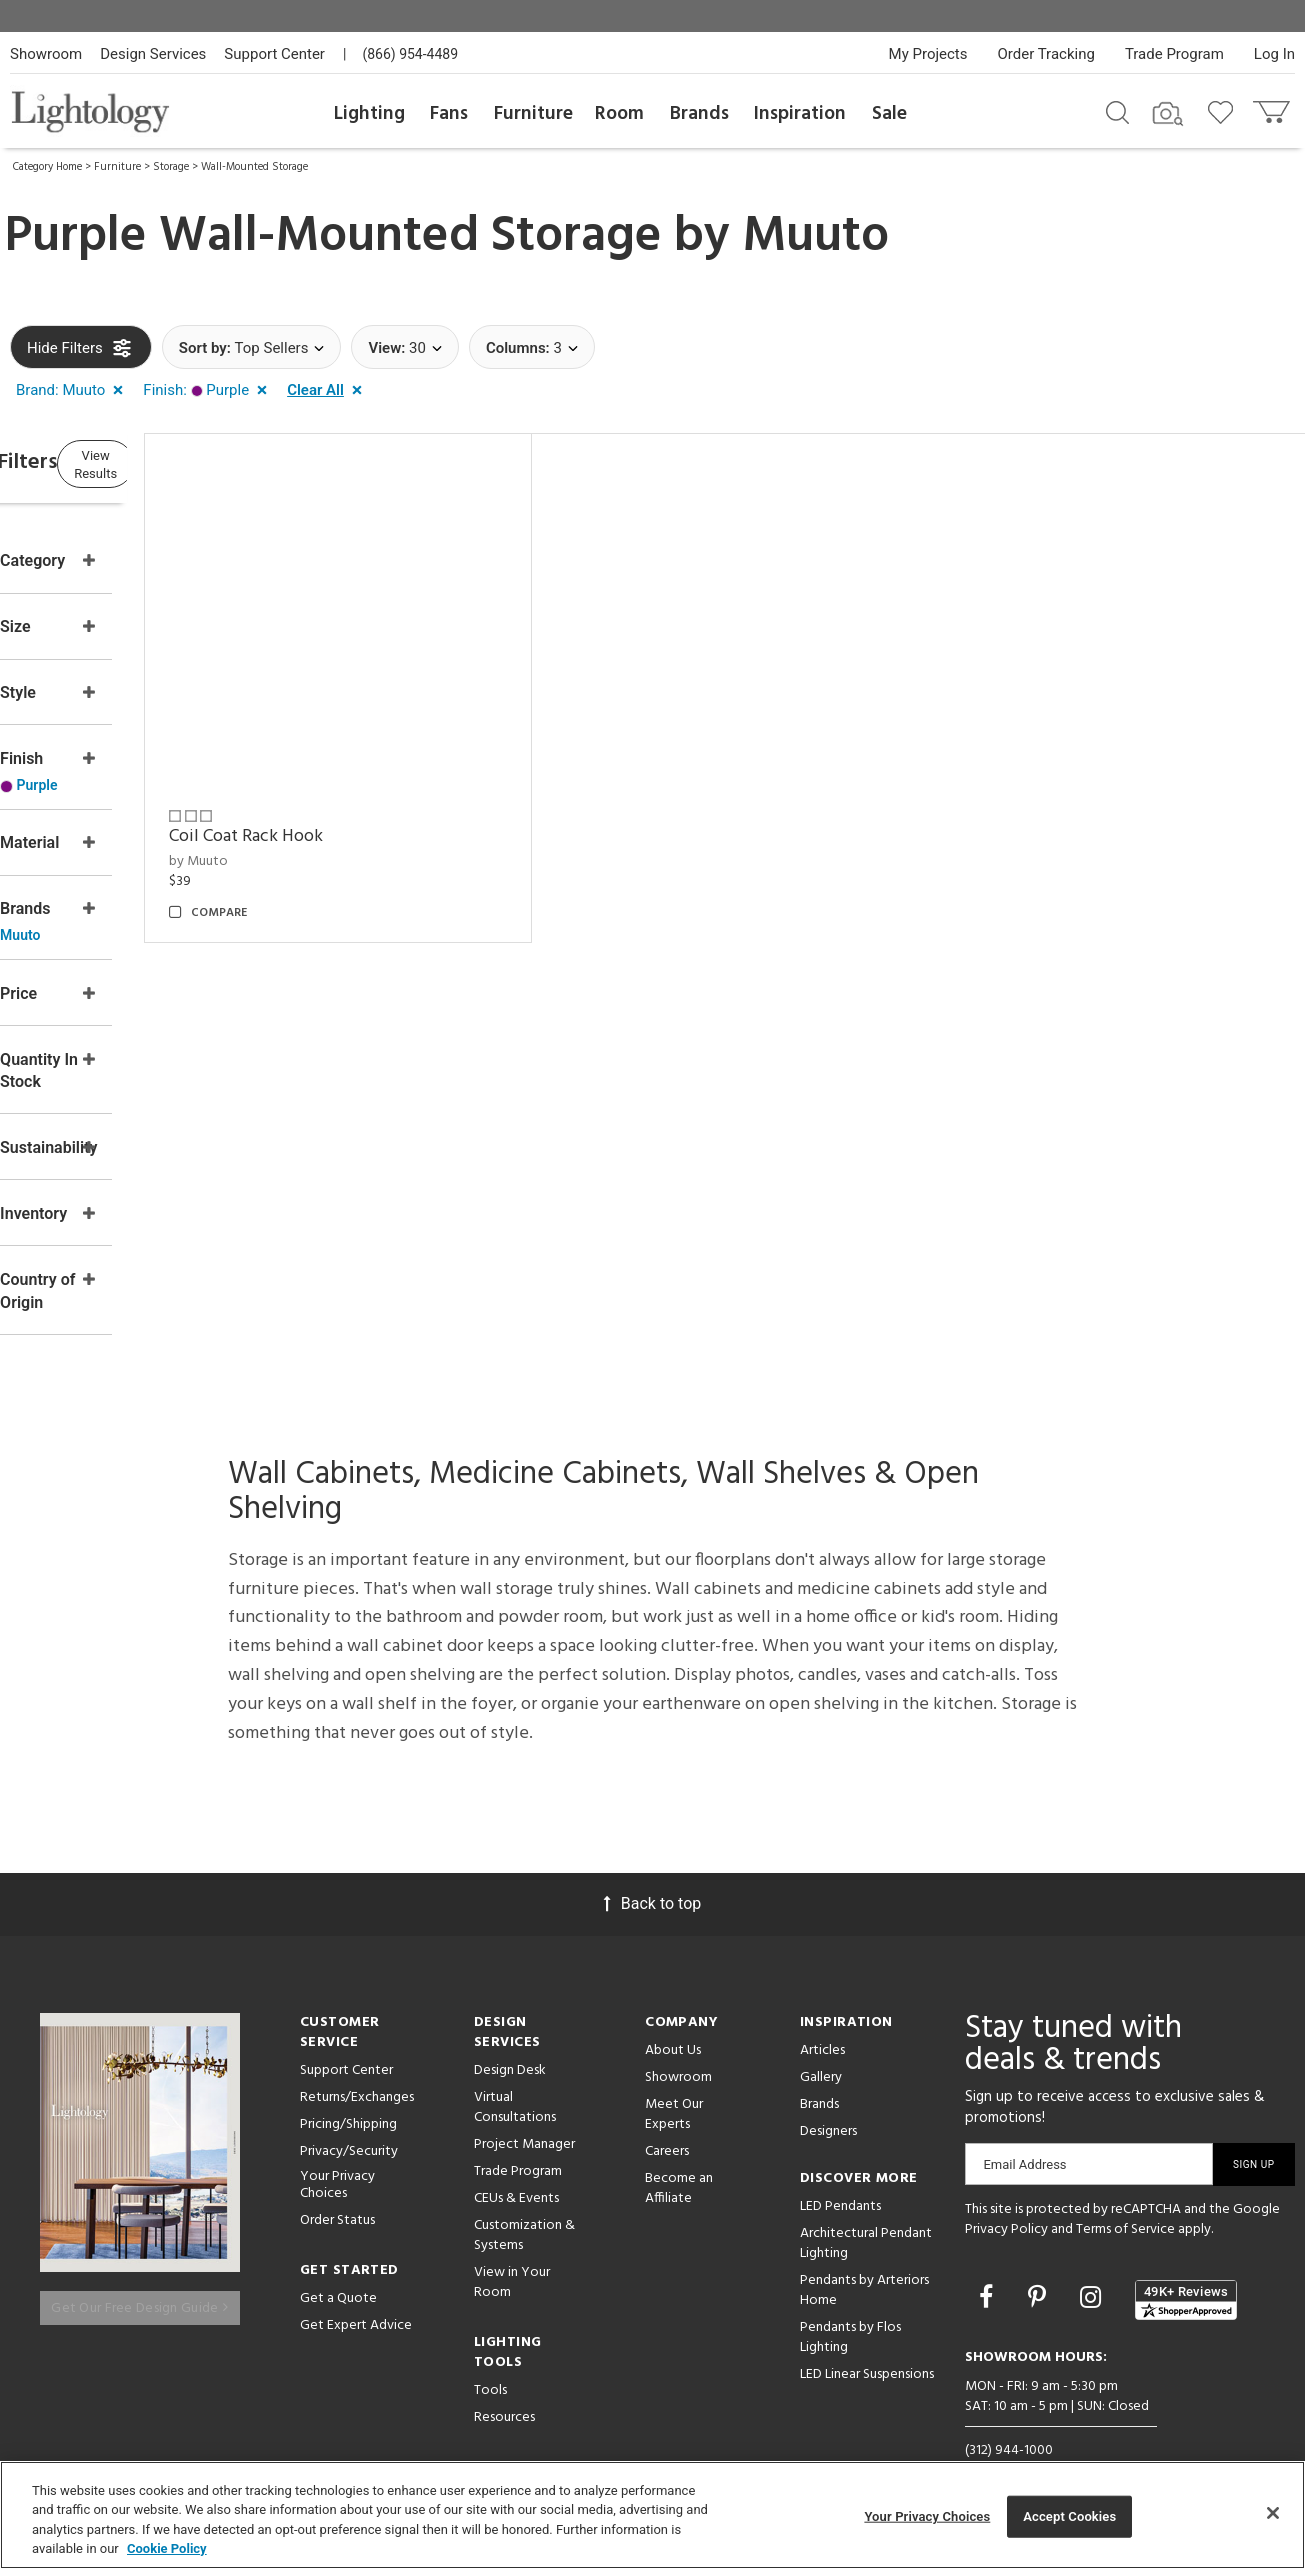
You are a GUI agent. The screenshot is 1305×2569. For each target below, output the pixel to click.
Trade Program (1174, 54)
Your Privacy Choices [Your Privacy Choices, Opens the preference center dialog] (927, 2516)
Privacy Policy (1006, 2197)
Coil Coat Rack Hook (362, 798)
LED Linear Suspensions (867, 2342)
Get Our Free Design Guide (139, 2263)
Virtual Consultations (515, 2075)
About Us (673, 2018)
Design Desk (510, 2038)
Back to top (652, 1871)
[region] (652, 2515)
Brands (699, 114)
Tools (490, 2358)
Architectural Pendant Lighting (866, 2211)
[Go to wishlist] (1224, 111)
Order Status (337, 2188)
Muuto (815, 237)
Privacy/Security (349, 2119)
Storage (171, 167)
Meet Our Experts (674, 2082)
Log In (1274, 54)
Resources (504, 2385)
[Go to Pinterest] (1040, 2265)
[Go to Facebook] (989, 2265)
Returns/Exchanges (357, 2065)
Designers (828, 2099)
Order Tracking (1046, 54)
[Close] (1273, 2513)
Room (619, 114)
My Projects (928, 54)
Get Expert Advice (356, 2293)
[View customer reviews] (1186, 2267)
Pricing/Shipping (348, 2092)
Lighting (369, 114)
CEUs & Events (516, 2166)
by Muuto (314, 823)
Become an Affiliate (679, 2156)
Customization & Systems (524, 2203)
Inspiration (800, 114)
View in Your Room (512, 2250)
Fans (449, 114)
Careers (667, 2119)
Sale (889, 114)
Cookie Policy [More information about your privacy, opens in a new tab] (167, 2548)
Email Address (1024, 2132)
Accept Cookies (1069, 2516)
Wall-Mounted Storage (254, 167)
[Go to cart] (1273, 107)
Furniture (533, 114)
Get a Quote (338, 2266)
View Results (175, 464)
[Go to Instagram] (1093, 2265)
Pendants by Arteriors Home (864, 2258)
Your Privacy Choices (337, 2154)
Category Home (47, 167)
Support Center (274, 54)
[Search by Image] (1168, 114)
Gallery (821, 2045)
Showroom (46, 54)
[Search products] (1117, 111)
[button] (73, 391)
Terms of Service (1125, 2197)
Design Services (153, 54)
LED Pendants (840, 2174)
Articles (822, 2018)
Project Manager (524, 2112)
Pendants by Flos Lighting (850, 2305)
